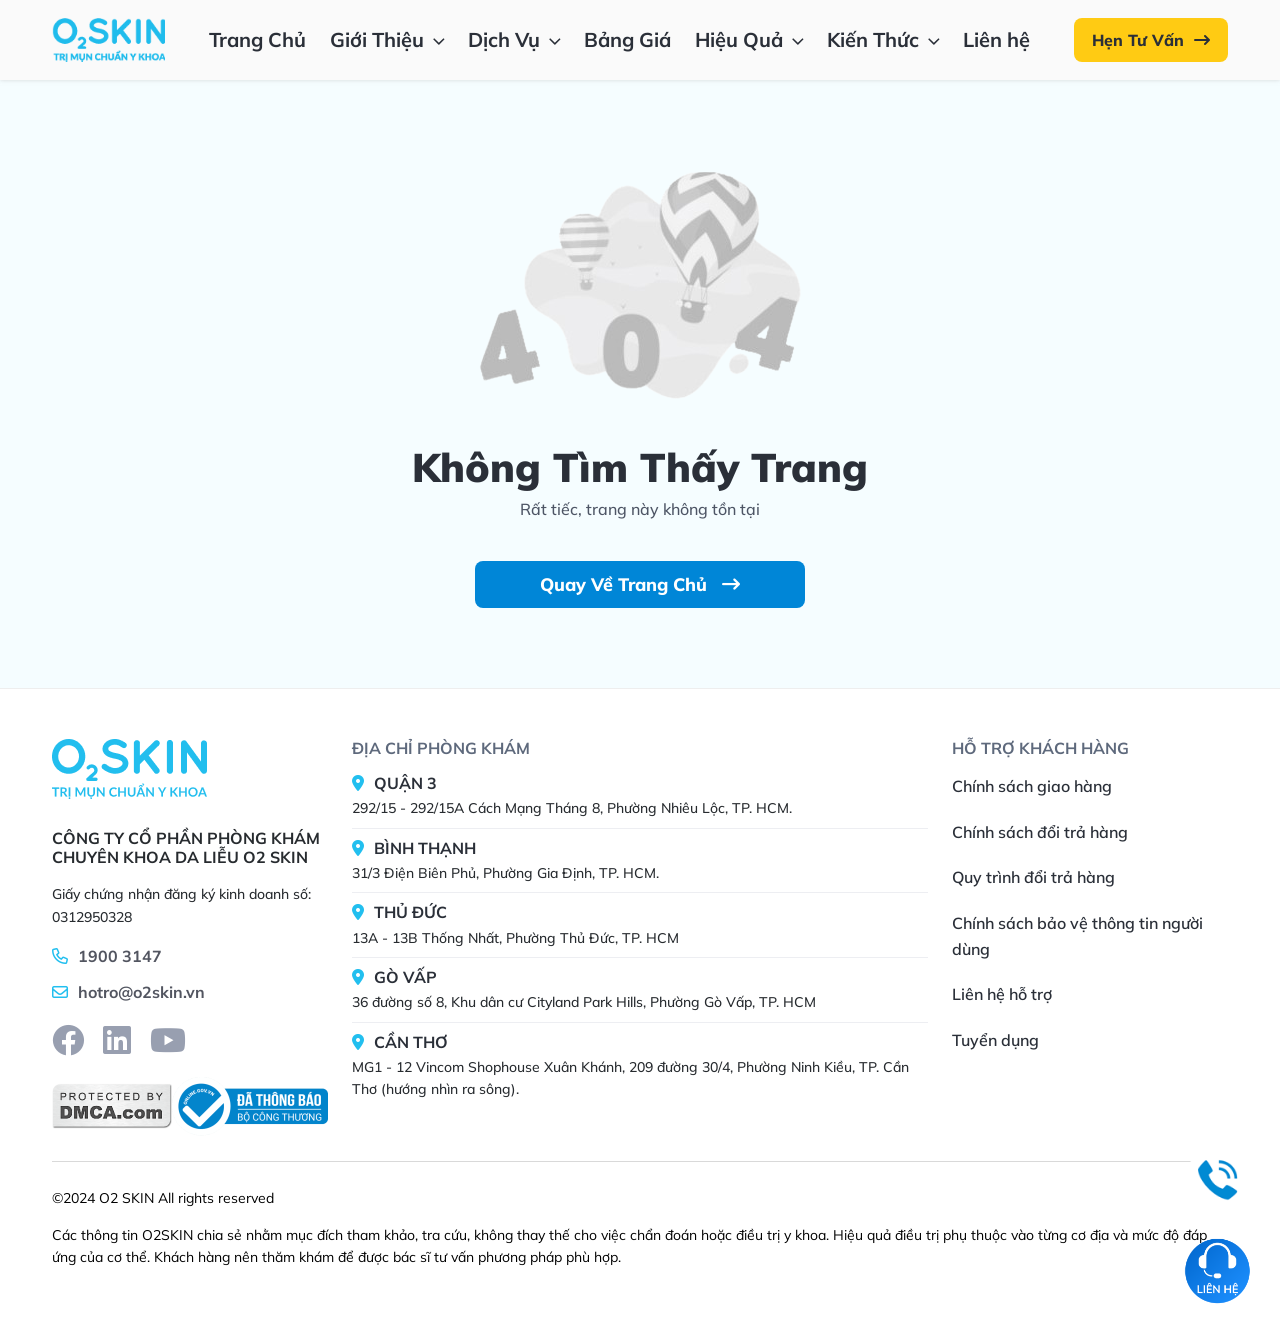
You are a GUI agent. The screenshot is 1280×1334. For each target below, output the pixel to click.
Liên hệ (996, 39)
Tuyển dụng (995, 1040)
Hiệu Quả (751, 39)
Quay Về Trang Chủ (640, 584)
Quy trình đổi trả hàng (1033, 877)
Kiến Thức (885, 39)
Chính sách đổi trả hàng (1040, 832)
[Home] (129, 768)
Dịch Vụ (516, 39)
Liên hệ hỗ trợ (1002, 994)
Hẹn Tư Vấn (1151, 40)
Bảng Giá (627, 39)
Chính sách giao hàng (1032, 786)
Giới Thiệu (389, 39)
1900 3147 (120, 956)
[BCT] (250, 1106)
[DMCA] (112, 1106)
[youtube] (168, 1040)
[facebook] (68, 1040)
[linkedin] (117, 1040)
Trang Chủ (257, 39)
